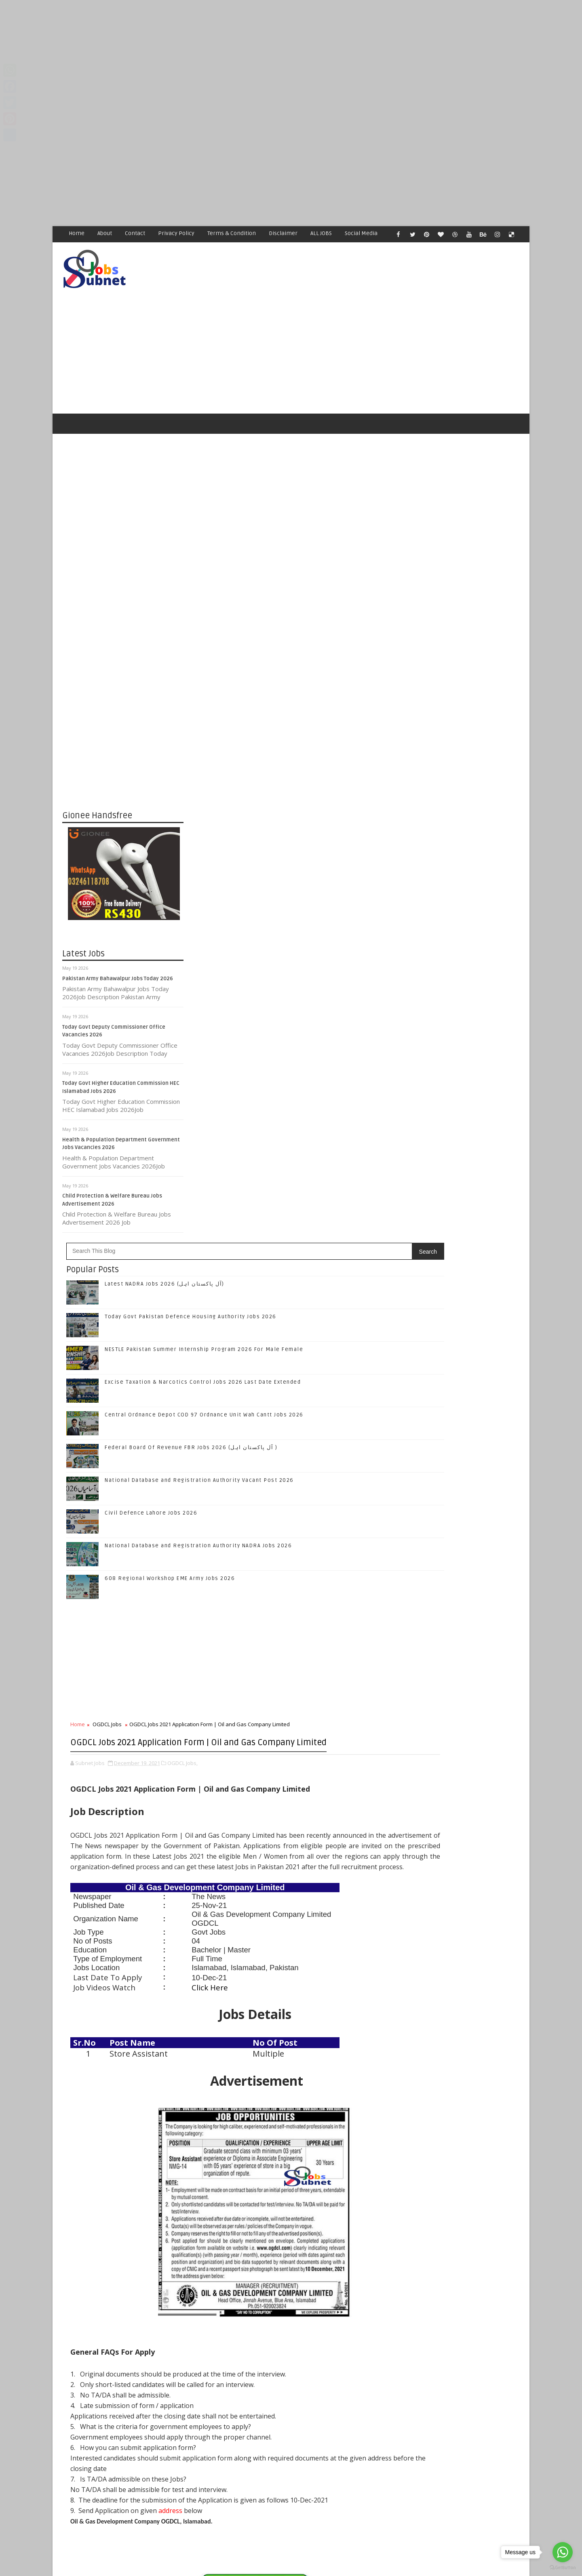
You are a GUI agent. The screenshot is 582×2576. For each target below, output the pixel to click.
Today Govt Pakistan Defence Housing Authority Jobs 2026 (476, 1334)
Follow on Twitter (460, 1192)
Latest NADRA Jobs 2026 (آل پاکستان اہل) (286, 568)
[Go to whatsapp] (562, 2552)
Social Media (361, 233)
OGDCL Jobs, (304, 1089)
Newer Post (209, 2378)
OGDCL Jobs (228, 1009)
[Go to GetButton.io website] (563, 2567)
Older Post (371, 2378)
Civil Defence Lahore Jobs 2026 (272, 797)
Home (77, 233)
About (105, 233)
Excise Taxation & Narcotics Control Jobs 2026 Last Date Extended (472, 1399)
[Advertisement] (242, 56)
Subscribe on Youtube (460, 1243)
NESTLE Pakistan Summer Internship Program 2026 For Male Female (473, 1366)
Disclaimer (283, 233)
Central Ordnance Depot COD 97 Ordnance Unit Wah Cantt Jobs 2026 (475, 1432)
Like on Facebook (460, 1175)
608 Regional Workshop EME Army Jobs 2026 (291, 863)
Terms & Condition (232, 233)
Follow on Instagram (460, 1226)
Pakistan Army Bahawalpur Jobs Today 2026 (118, 951)
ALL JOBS (321, 233)
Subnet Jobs (127, 2424)
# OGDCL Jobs (228, 2135)
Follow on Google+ (460, 1209)
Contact (135, 233)
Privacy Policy (176, 233)
